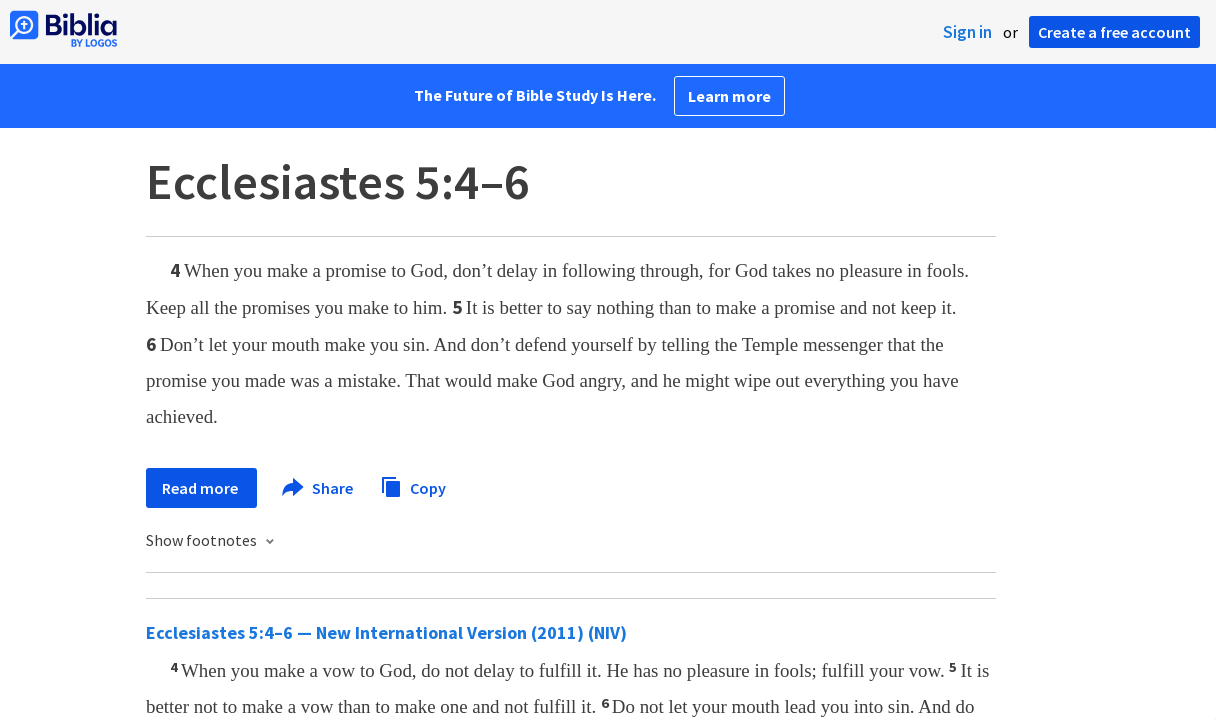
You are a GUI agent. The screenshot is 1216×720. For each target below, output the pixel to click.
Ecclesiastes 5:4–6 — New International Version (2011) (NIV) (386, 632)
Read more (201, 488)
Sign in (967, 32)
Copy (413, 485)
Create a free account (1114, 32)
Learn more (729, 96)
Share (318, 488)
